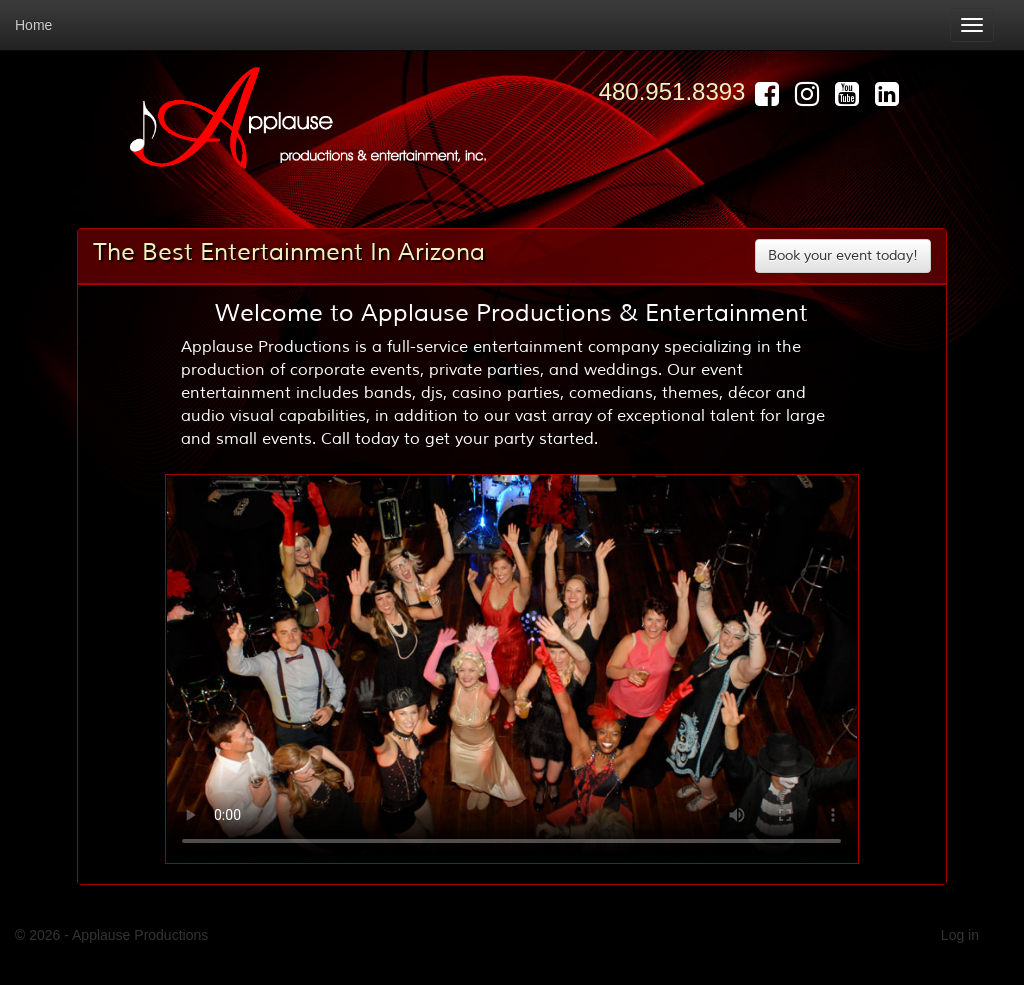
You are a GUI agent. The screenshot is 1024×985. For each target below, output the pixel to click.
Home (33, 25)
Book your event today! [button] (843, 255)
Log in (960, 935)
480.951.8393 (672, 91)
